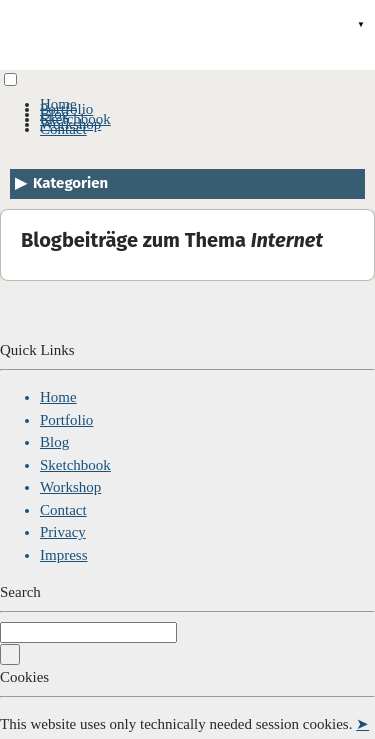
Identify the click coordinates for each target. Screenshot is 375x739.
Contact (63, 129)
